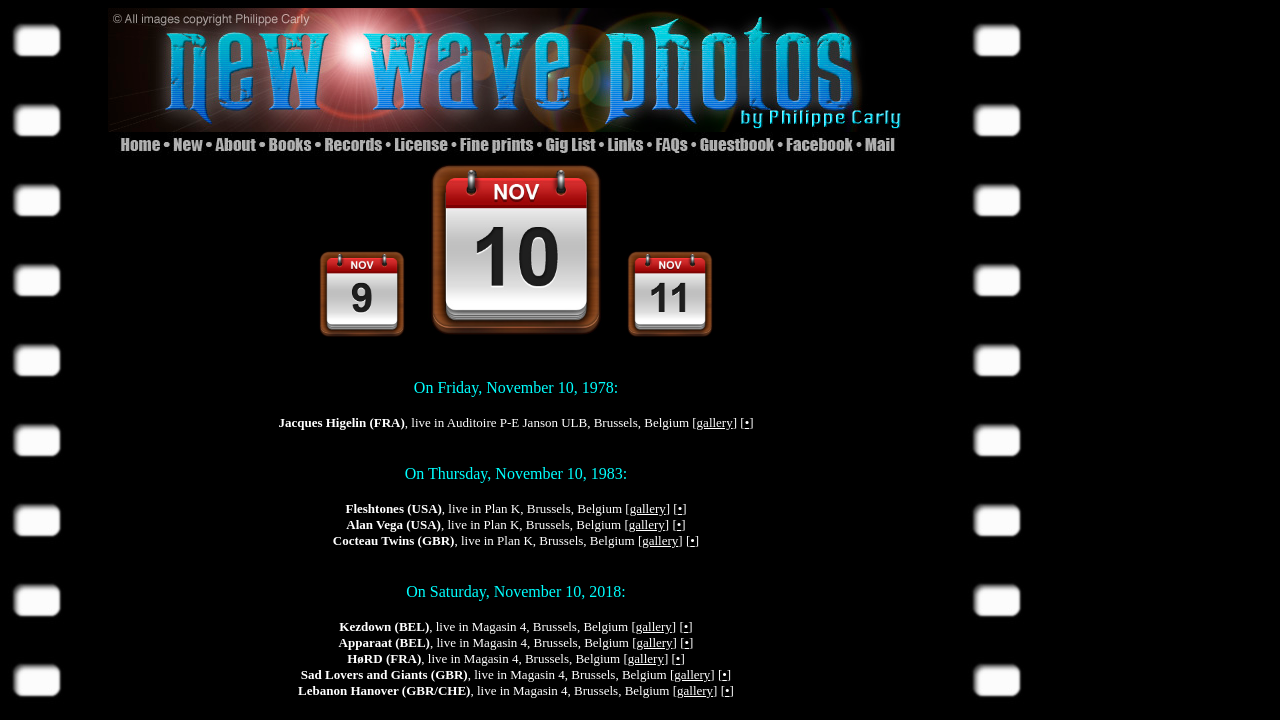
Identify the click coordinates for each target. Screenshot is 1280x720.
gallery (715, 422)
